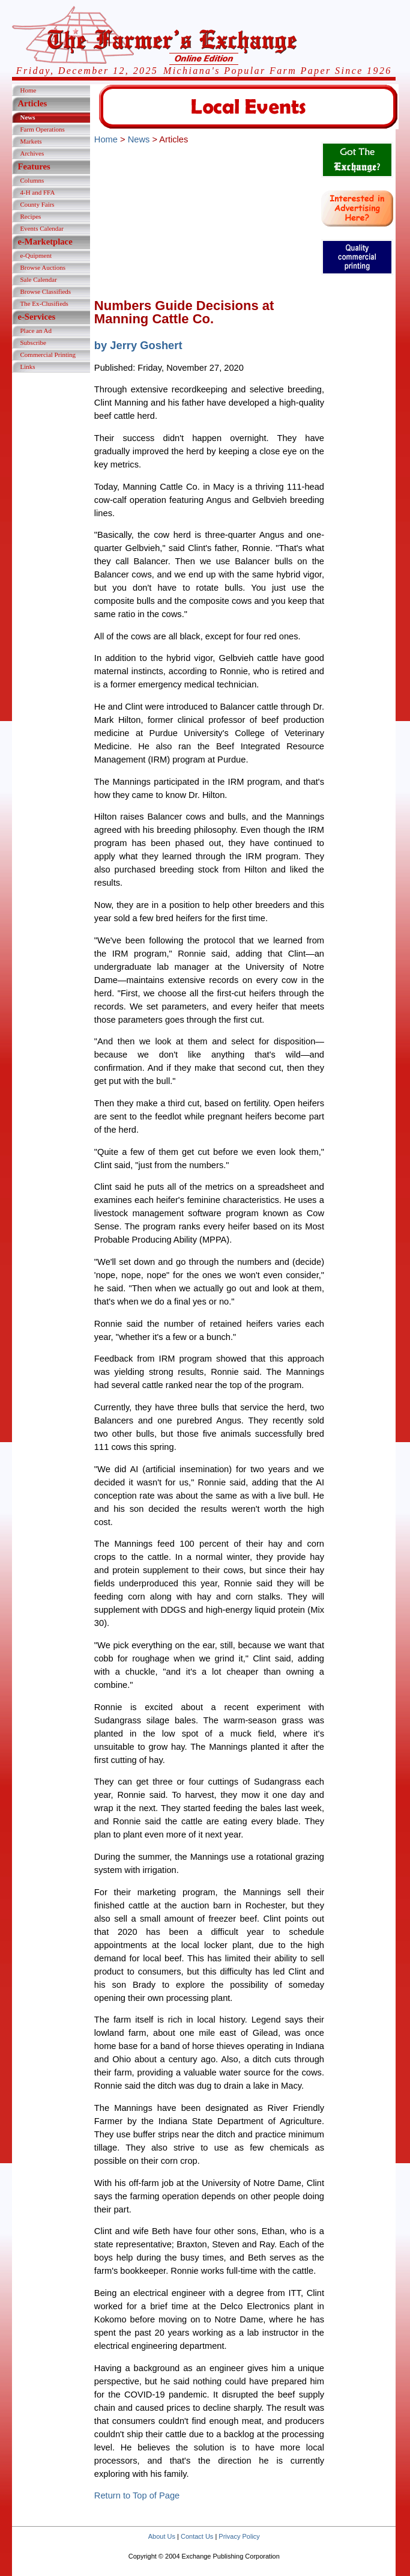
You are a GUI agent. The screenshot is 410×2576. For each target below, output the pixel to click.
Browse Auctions (42, 267)
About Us (161, 2536)
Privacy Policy (239, 2536)
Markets (30, 141)
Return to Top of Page (136, 2495)
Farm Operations (42, 129)
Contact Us (197, 2536)
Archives (32, 153)
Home (28, 90)
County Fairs (37, 204)
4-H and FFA (37, 192)
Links (27, 366)
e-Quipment (36, 255)
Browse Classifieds (45, 291)
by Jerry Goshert (138, 345)
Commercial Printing (48, 354)
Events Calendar (41, 228)
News (27, 117)
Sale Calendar (38, 279)
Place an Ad (36, 330)
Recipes (30, 216)
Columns (32, 180)
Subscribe (33, 342)
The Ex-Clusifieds (44, 303)
